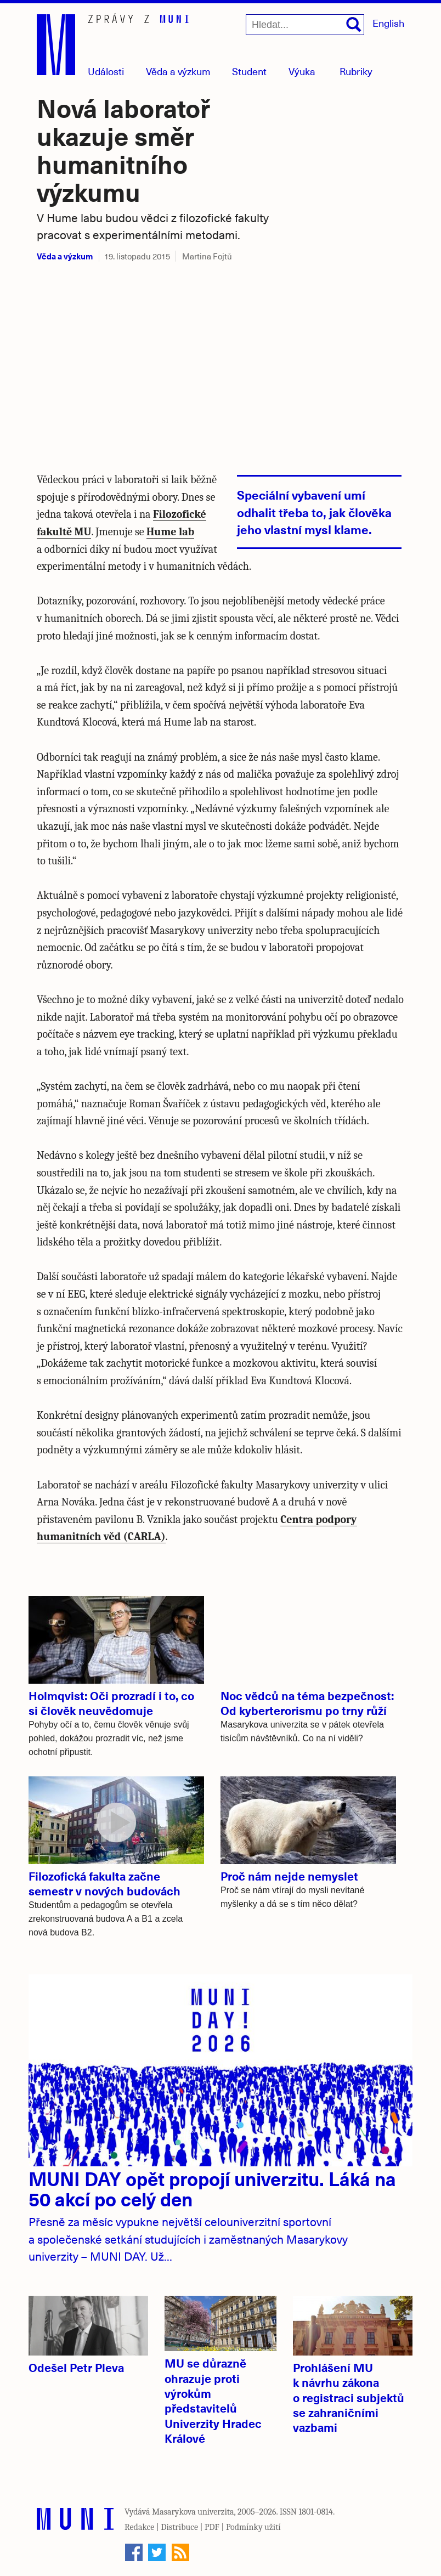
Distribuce (179, 2527)
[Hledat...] (305, 24)
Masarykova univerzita (193, 2512)
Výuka (302, 71)
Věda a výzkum (65, 256)
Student (249, 71)
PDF (212, 2527)
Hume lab (170, 531)
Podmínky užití (253, 2527)
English (388, 23)
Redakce (139, 2527)
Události (106, 71)
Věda (178, 71)
